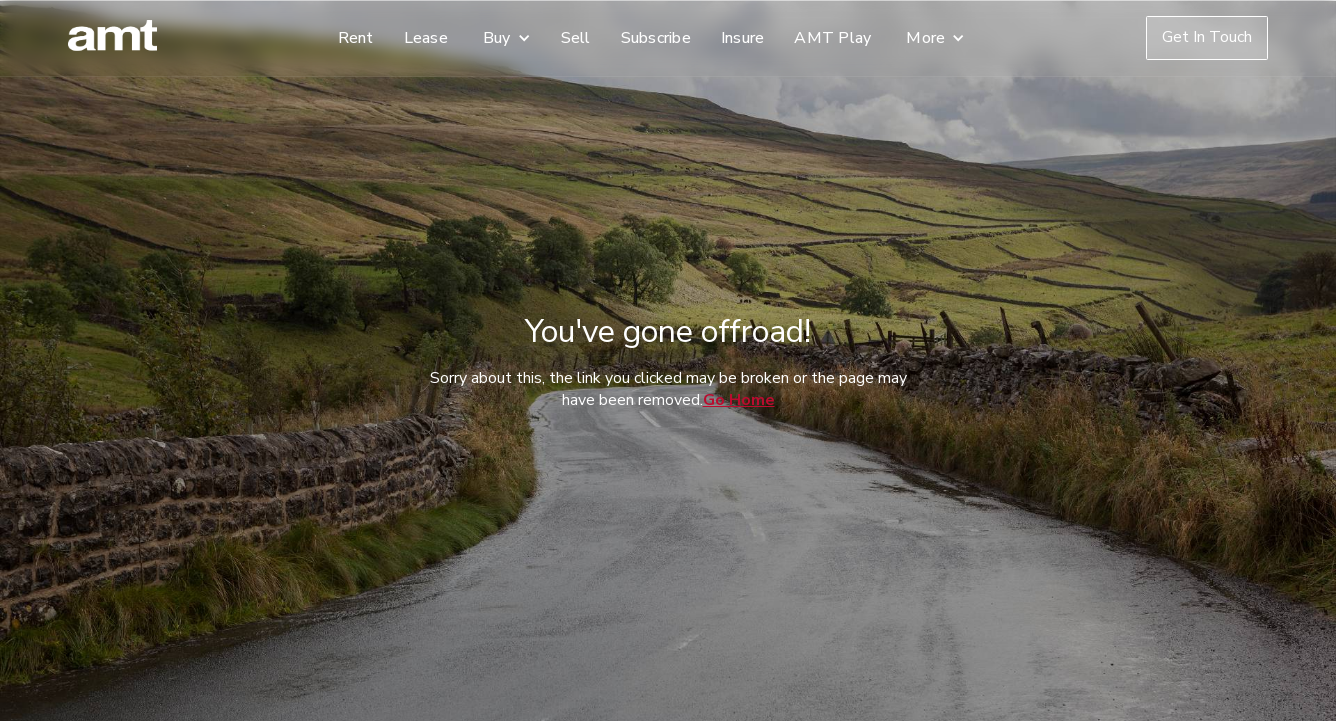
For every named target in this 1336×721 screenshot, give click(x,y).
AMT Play (832, 38)
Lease (426, 38)
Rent (356, 38)
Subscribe (656, 38)
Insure (743, 38)
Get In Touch (1207, 37)
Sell (576, 38)
